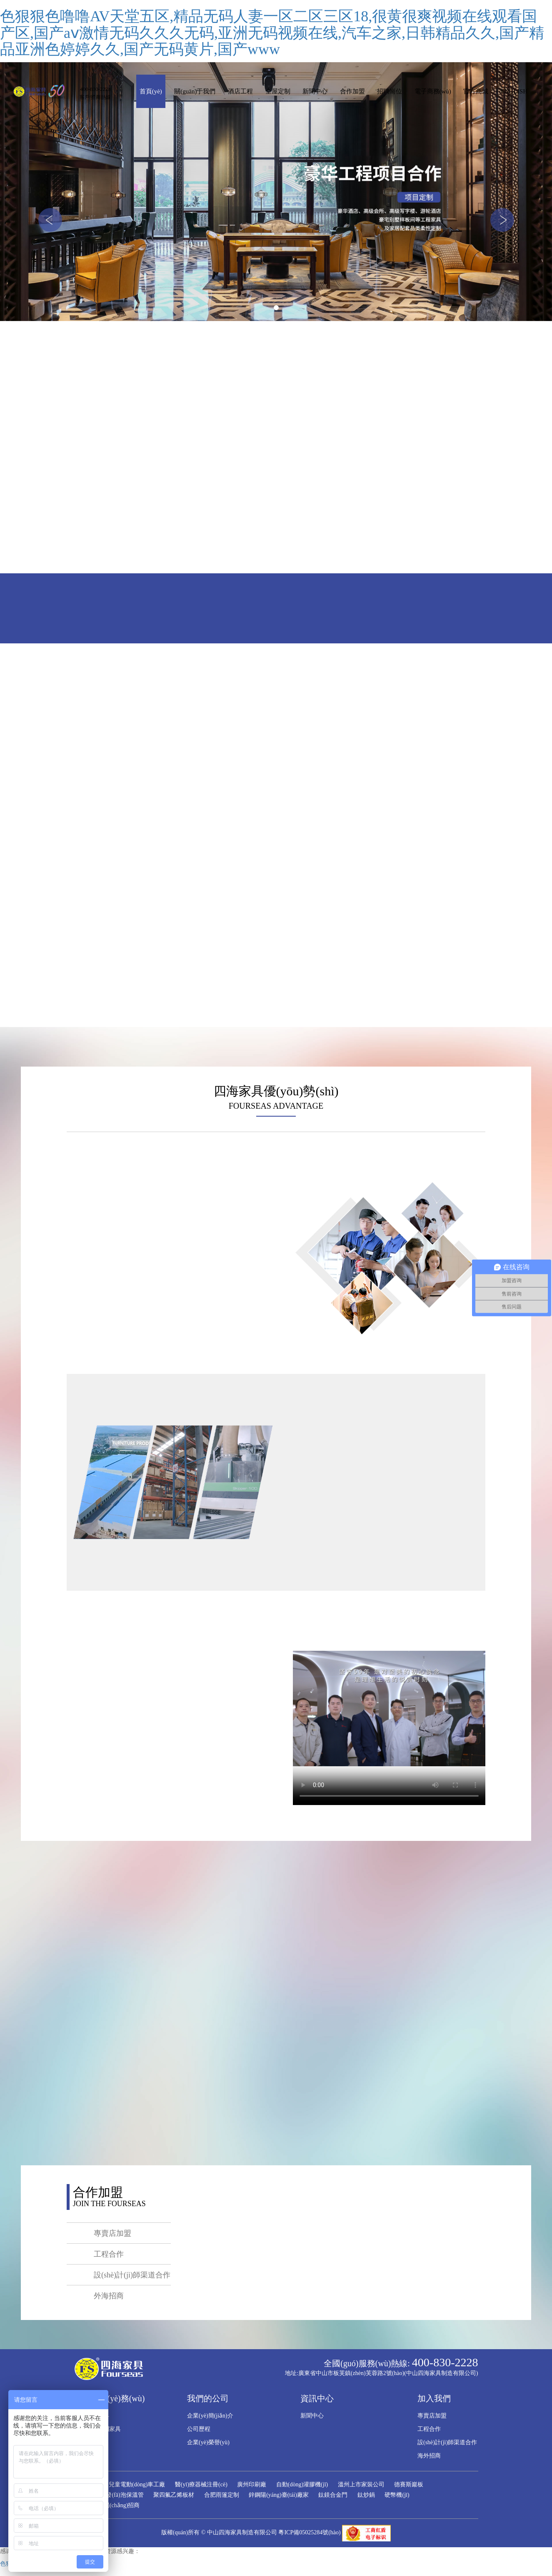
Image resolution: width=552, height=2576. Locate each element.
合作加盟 (352, 91)
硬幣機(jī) (397, 2495)
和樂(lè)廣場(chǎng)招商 (109, 2505)
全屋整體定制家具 (97, 2429)
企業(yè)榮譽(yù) (208, 2442)
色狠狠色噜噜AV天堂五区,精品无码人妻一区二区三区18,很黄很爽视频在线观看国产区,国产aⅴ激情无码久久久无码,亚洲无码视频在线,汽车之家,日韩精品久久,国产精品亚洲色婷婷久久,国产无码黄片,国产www (272, 33)
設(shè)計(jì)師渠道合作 (447, 2442)
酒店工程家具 (91, 2416)
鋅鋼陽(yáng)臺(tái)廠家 (279, 2495)
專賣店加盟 (432, 2416)
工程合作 (429, 2429)
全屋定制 (277, 91)
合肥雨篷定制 (221, 2495)
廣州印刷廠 (251, 2484)
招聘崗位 (389, 91)
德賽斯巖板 (408, 2484)
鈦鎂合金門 (332, 2495)
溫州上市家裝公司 (361, 2484)
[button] (49, 220)
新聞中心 (314, 91)
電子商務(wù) (433, 91)
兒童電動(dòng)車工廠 (137, 2484)
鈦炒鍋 (366, 2495)
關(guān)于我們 (194, 91)
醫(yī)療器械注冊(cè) (201, 2484)
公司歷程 (198, 2429)
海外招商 (429, 2456)
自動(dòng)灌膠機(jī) (302, 2484)
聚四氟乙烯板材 (173, 2495)
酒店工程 (240, 91)
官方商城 (475, 91)
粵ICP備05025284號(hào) (309, 2532)
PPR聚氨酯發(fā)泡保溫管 (111, 2495)
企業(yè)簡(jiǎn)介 (210, 2416)
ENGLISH (514, 91)
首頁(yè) (151, 91)
